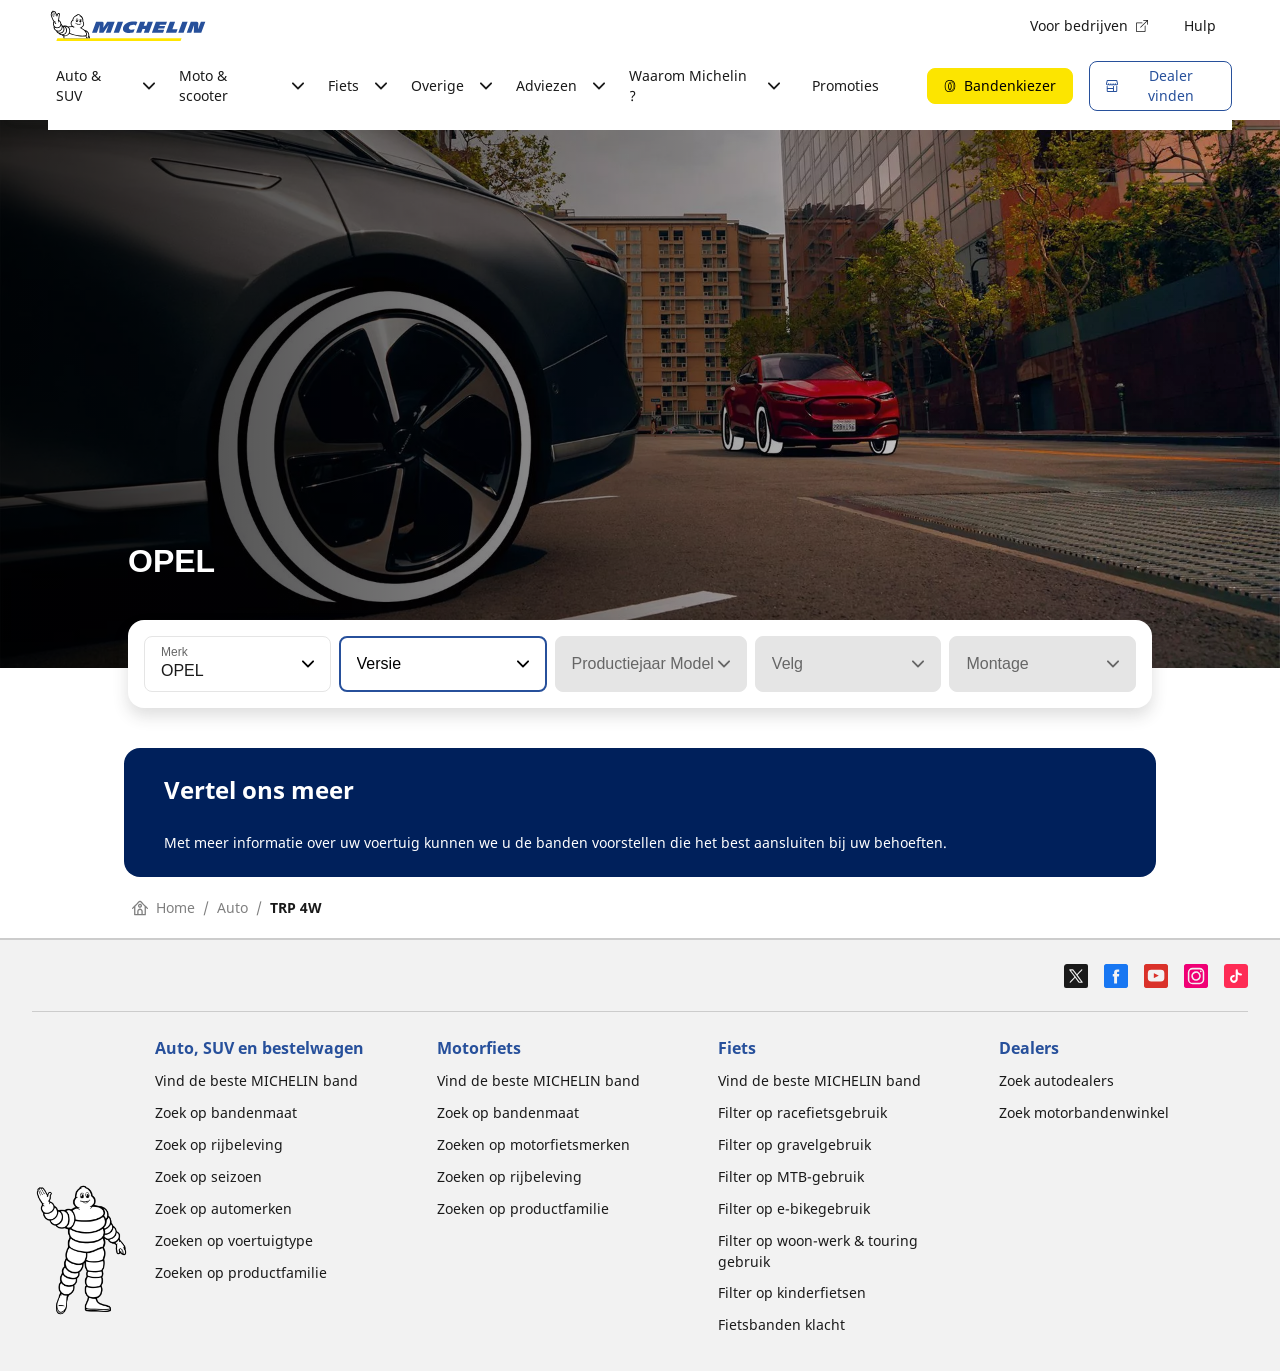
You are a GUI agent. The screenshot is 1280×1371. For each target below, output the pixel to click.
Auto (232, 907)
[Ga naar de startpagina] (128, 26)
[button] (306, 664)
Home (163, 907)
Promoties (845, 85)
